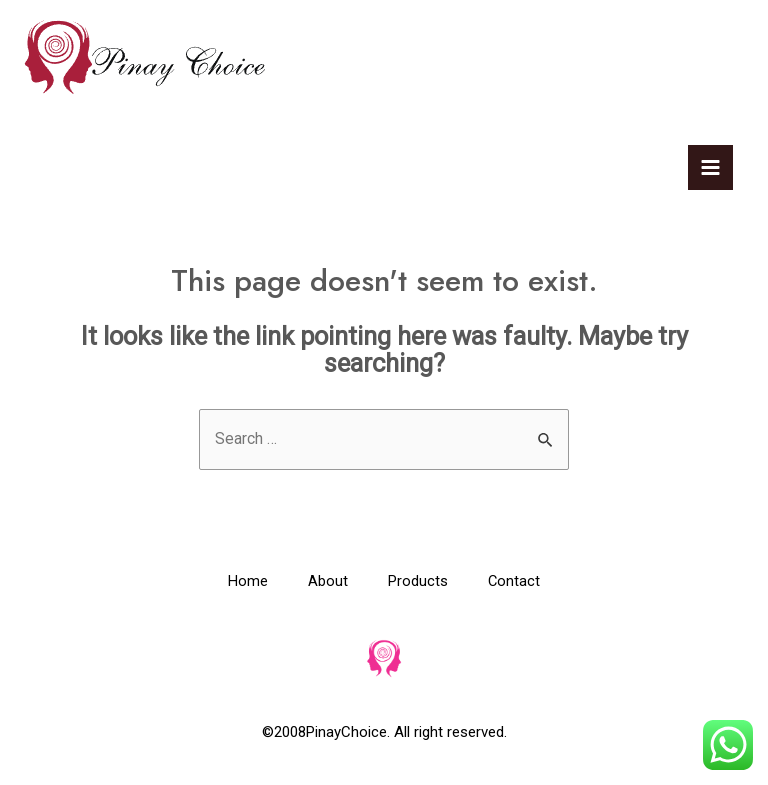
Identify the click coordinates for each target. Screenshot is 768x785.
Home (248, 582)
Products (418, 582)
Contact (514, 582)
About (328, 582)
